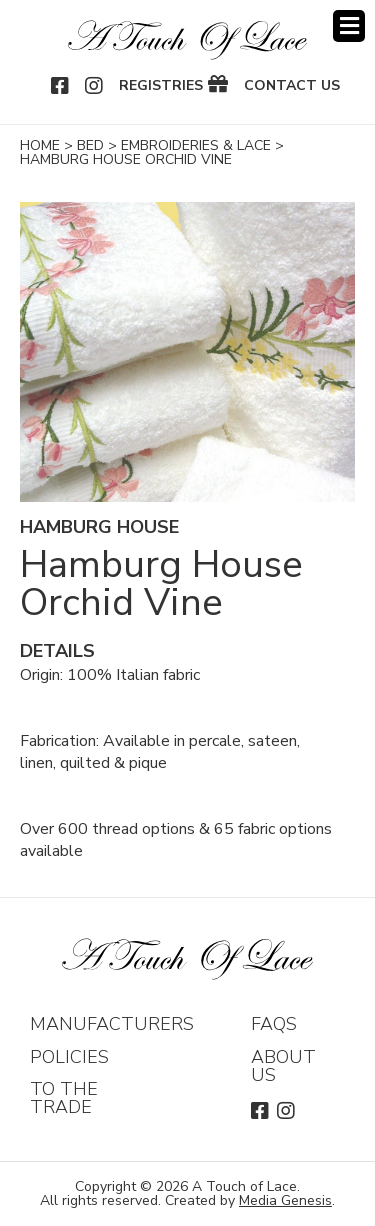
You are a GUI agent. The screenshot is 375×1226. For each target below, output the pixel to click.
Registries (161, 86)
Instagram (95, 86)
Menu (349, 26)
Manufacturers (112, 1024)
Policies (69, 1057)
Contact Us (292, 86)
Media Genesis (285, 1200)
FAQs (274, 1024)
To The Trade (64, 1098)
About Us (283, 1066)
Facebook (61, 86)
